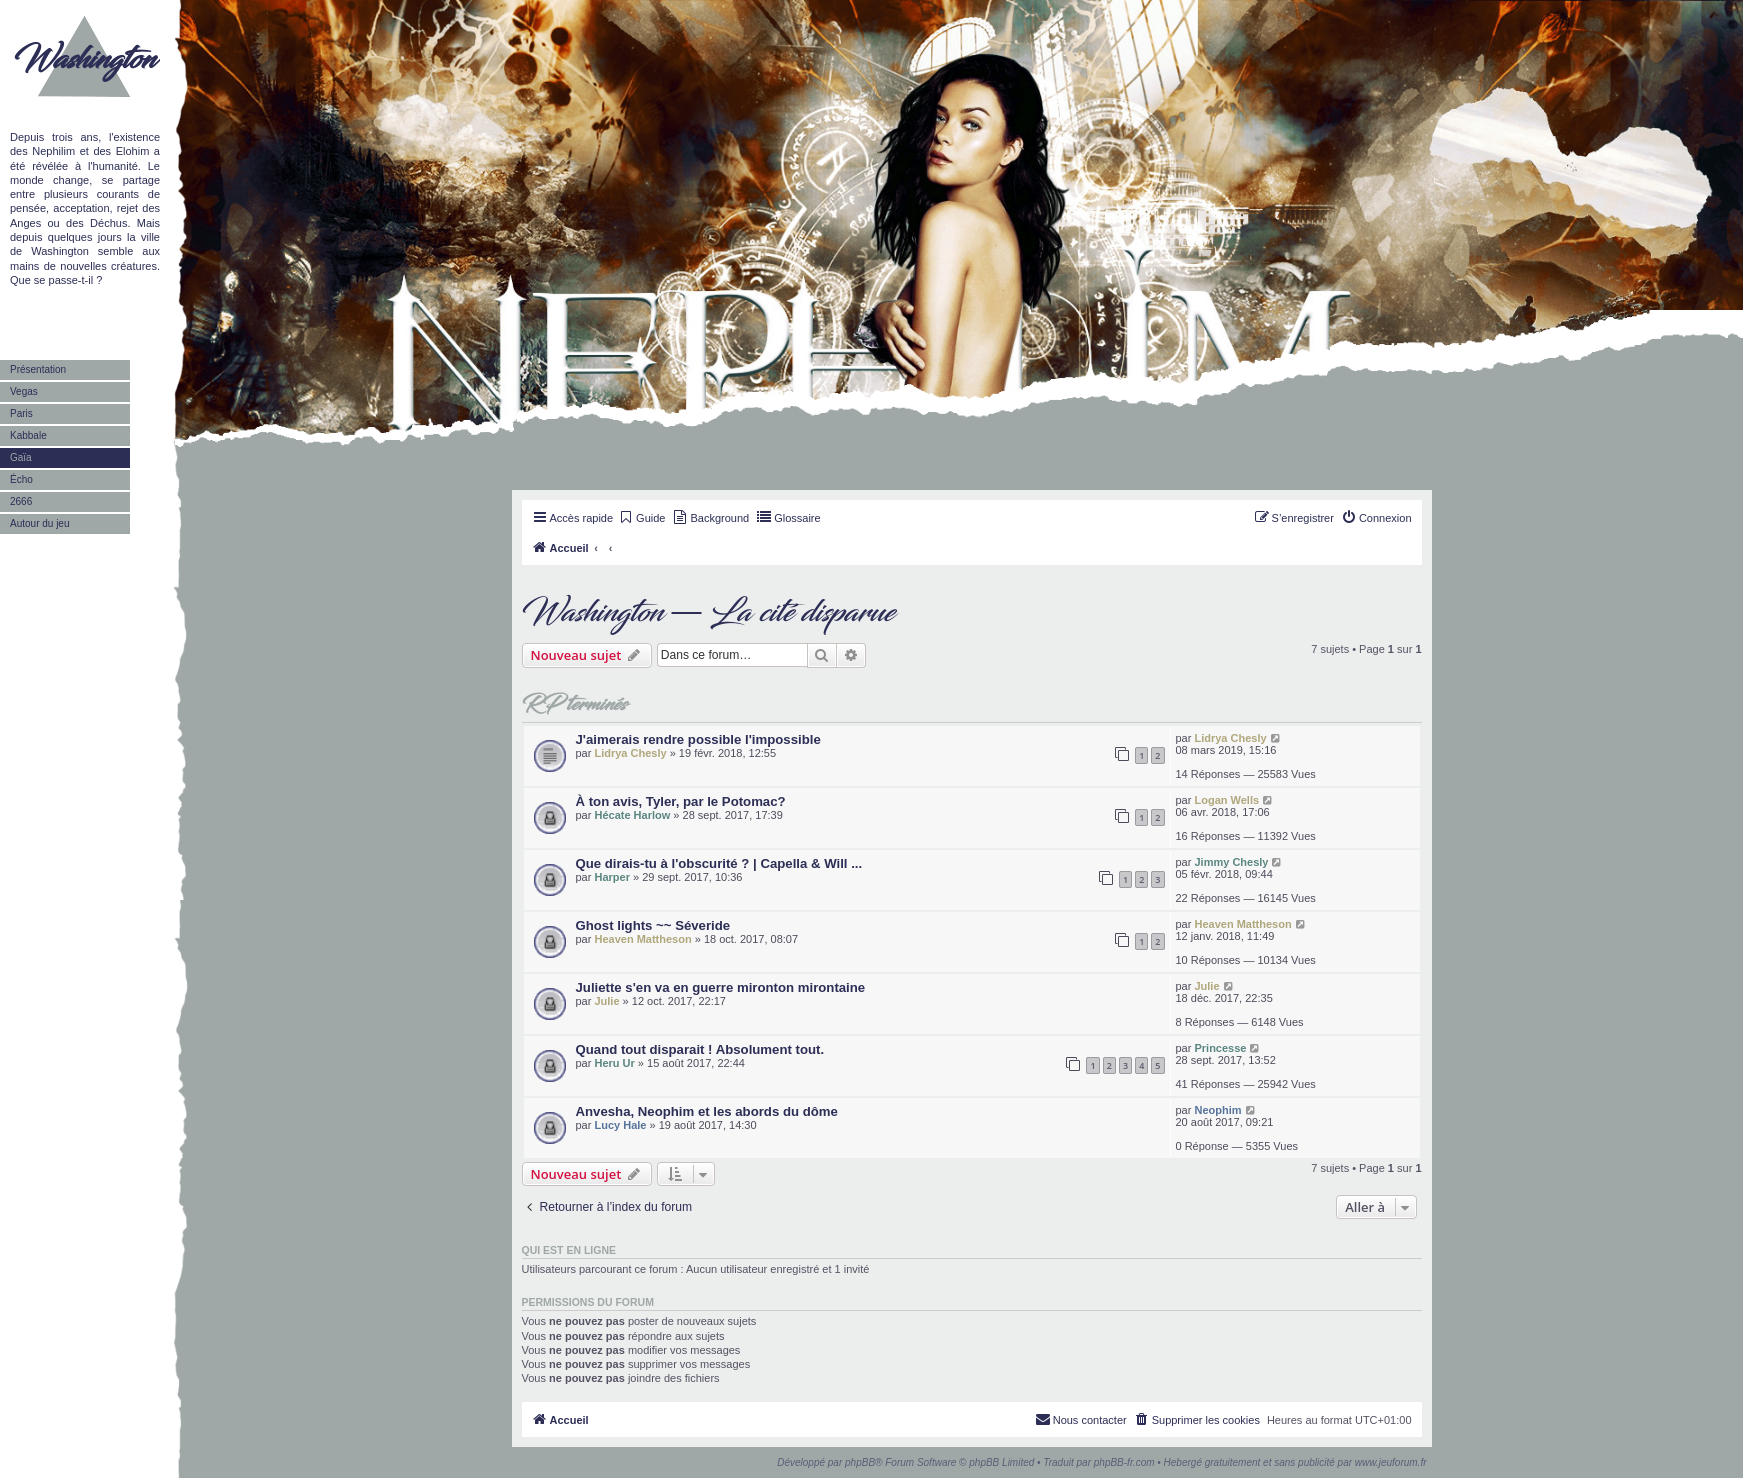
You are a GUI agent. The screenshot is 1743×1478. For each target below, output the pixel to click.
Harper (611, 877)
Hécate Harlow (632, 815)
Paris (21, 413)
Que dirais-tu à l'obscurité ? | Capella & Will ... (719, 863)
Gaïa (21, 457)
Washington (85, 60)
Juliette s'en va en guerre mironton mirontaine (721, 987)
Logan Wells (1226, 800)
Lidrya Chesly (630, 753)
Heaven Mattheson (642, 939)
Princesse (1220, 1048)
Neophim (1217, 1110)
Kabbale (28, 435)
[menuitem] (641, 518)
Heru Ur (614, 1063)
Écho (21, 479)
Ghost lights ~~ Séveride (653, 925)
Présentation (38, 369)
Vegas (24, 391)
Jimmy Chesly (1231, 862)
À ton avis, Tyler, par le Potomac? (681, 801)
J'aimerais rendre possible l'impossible (698, 739)
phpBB (860, 1462)
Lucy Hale (620, 1125)
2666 (21, 501)
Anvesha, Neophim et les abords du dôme (707, 1111)
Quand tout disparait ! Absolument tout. (700, 1049)
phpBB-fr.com (1124, 1462)
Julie (606, 1001)
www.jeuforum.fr (1391, 1462)
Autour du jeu (40, 523)
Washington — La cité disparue (708, 613)
